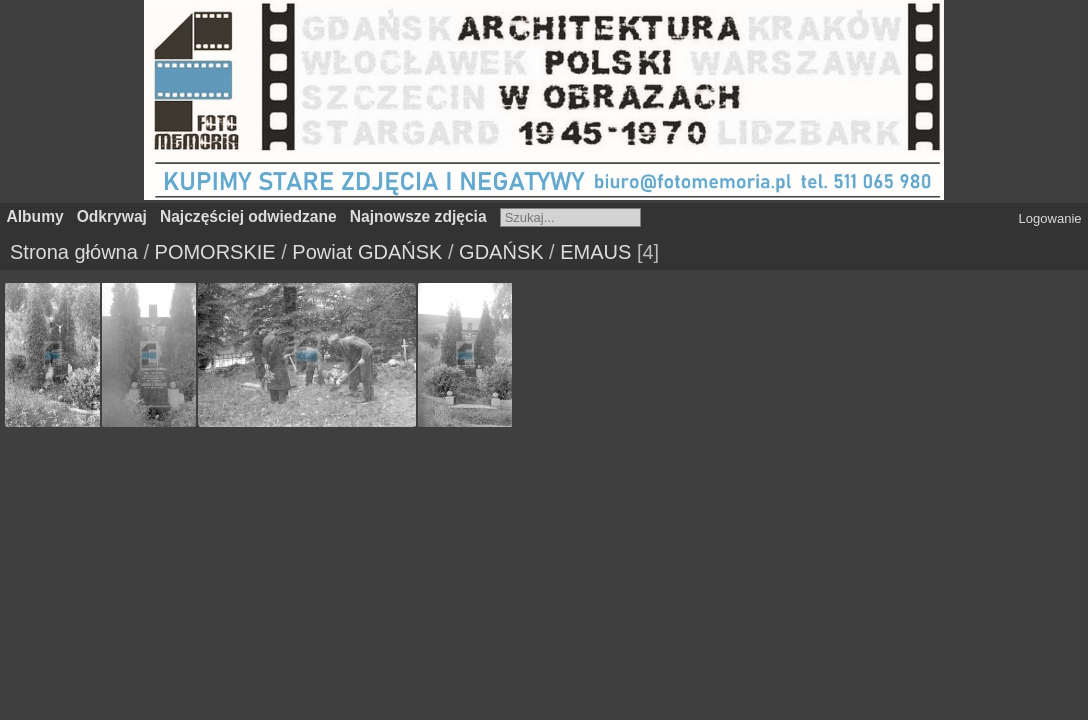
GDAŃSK (501, 252)
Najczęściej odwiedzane (248, 216)
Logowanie (1050, 218)
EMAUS (595, 252)
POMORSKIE (215, 252)
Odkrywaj (112, 216)
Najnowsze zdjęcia (418, 216)
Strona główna (74, 252)
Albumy (35, 216)
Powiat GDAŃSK (367, 252)
